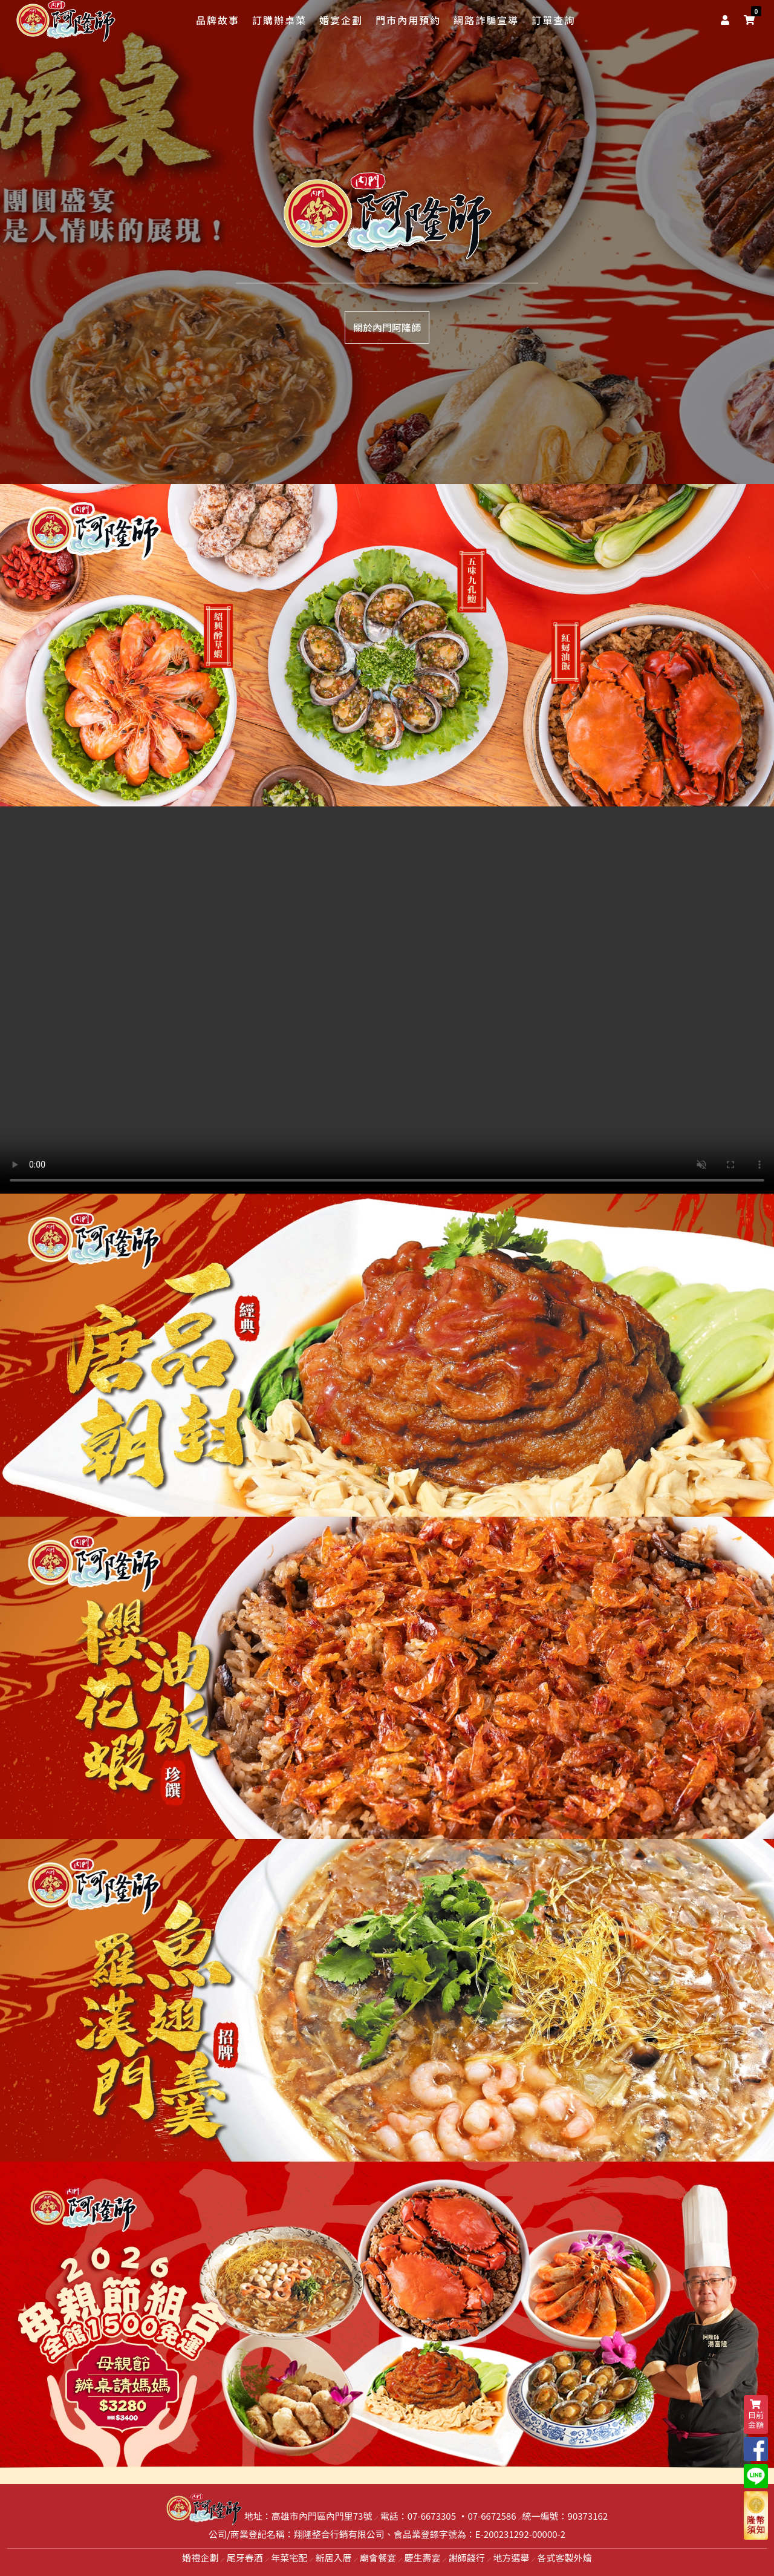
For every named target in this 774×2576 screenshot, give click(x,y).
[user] (727, 19)
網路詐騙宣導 (486, 20)
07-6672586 (491, 2515)
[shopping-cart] (749, 19)
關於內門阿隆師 (387, 327)
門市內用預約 (408, 20)
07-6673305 (432, 2515)
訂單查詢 (553, 20)
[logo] (66, 21)
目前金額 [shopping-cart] (756, 2414)
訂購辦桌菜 (279, 20)
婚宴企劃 (341, 20)
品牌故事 (217, 20)
